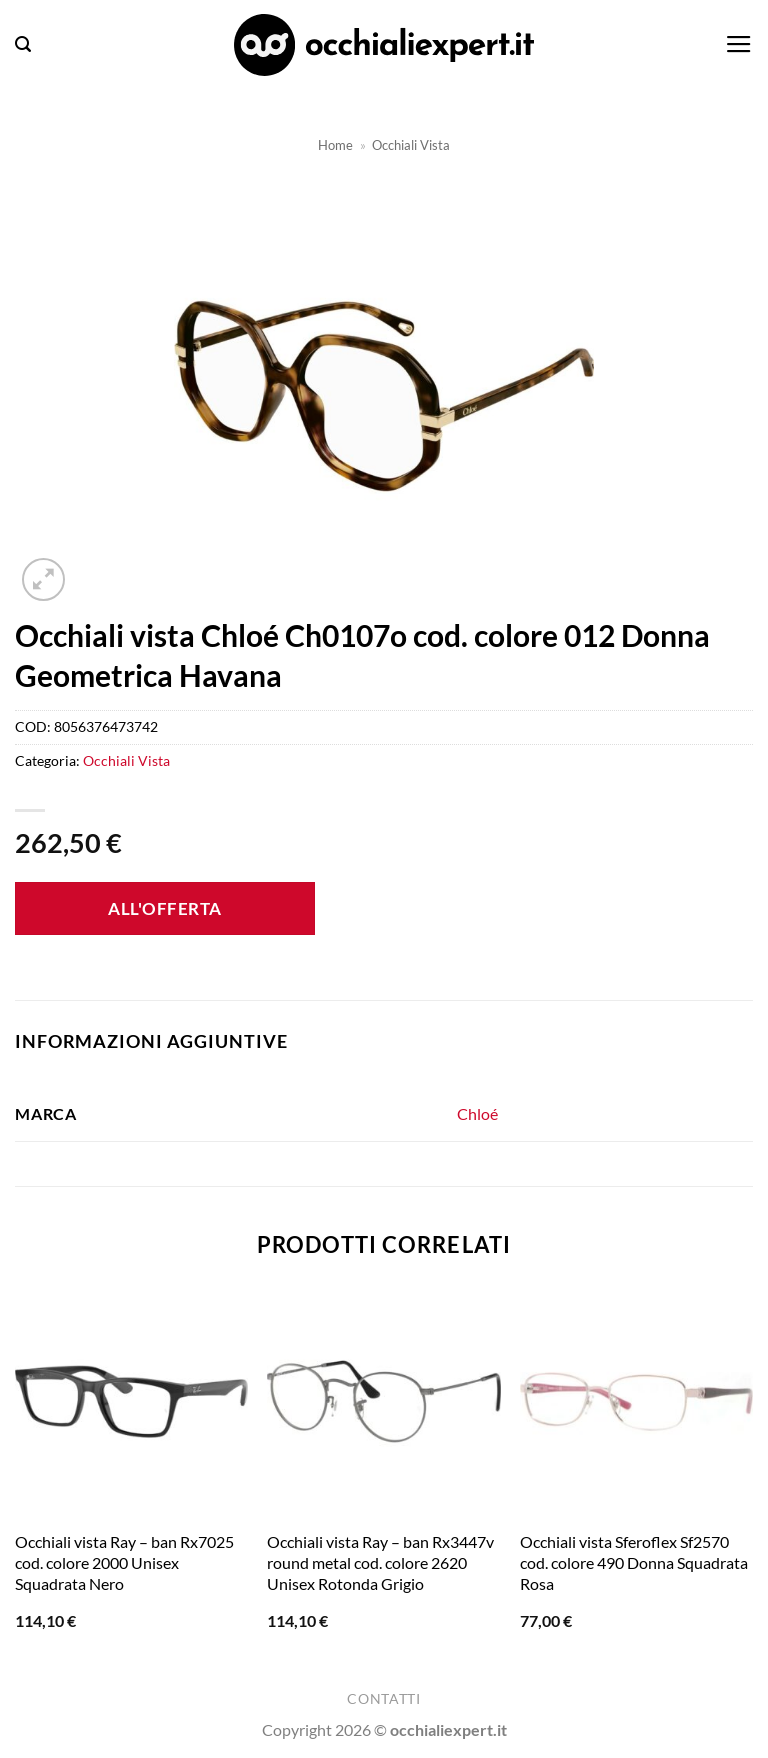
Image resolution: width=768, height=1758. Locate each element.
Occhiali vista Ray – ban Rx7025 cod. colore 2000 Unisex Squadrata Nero (124, 1562)
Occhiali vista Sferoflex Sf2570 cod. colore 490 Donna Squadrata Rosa (634, 1562)
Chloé (477, 1113)
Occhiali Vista (411, 145)
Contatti (383, 1699)
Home (335, 145)
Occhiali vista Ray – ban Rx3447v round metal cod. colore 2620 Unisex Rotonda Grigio (380, 1562)
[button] (23, 44)
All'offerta (165, 908)
